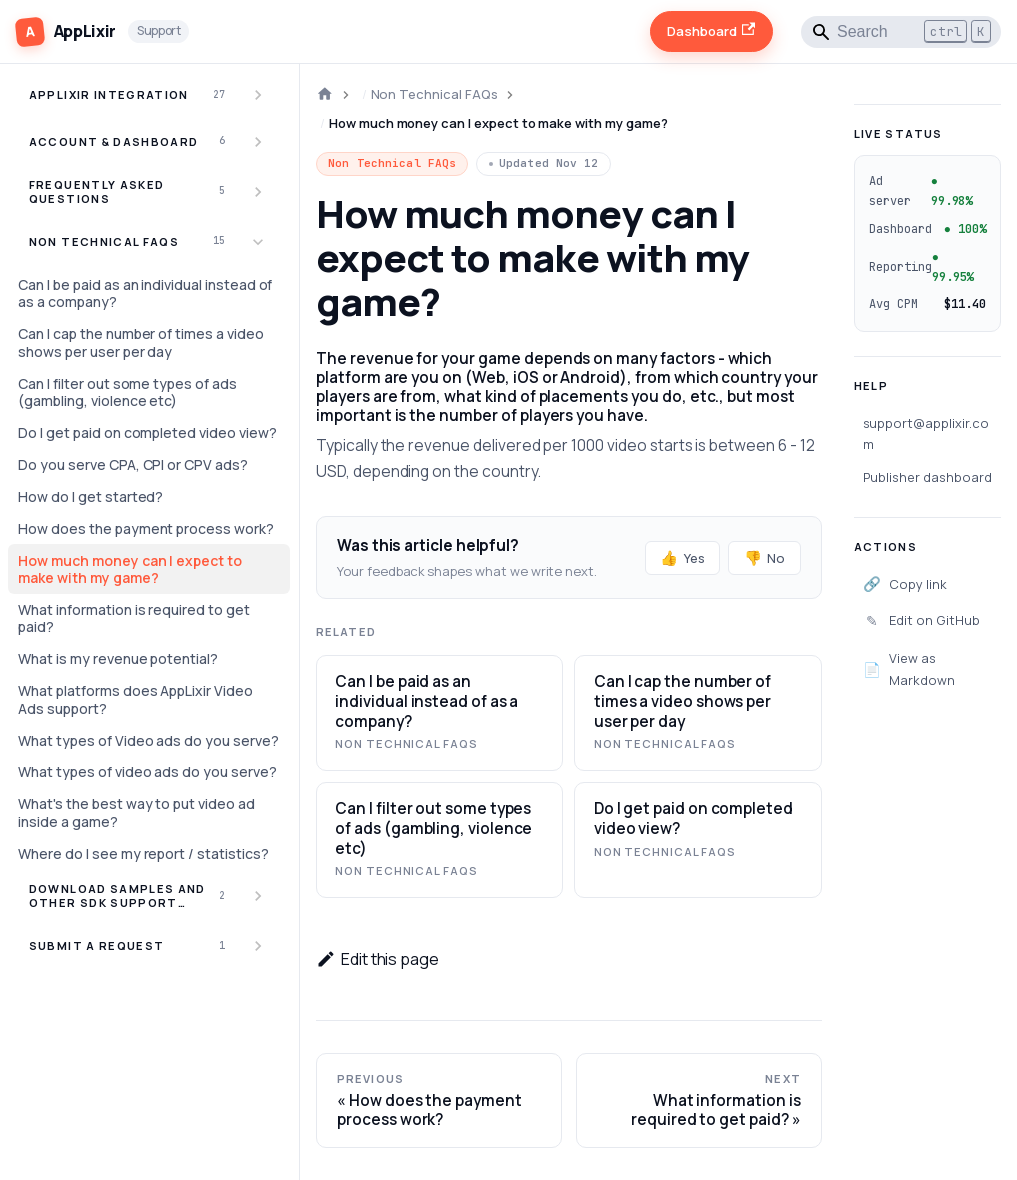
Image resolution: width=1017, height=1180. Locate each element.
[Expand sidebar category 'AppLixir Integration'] (258, 95)
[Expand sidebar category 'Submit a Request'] (258, 946)
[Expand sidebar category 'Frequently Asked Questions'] (258, 191)
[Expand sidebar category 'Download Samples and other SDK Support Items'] (258, 896)
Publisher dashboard (927, 477)
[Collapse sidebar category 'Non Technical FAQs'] (258, 242)
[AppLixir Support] (102, 31)
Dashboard (711, 31)
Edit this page (377, 959)
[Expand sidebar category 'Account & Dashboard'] (258, 142)
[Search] (901, 32)
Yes (682, 557)
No (765, 557)
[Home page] (325, 94)
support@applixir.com (926, 433)
